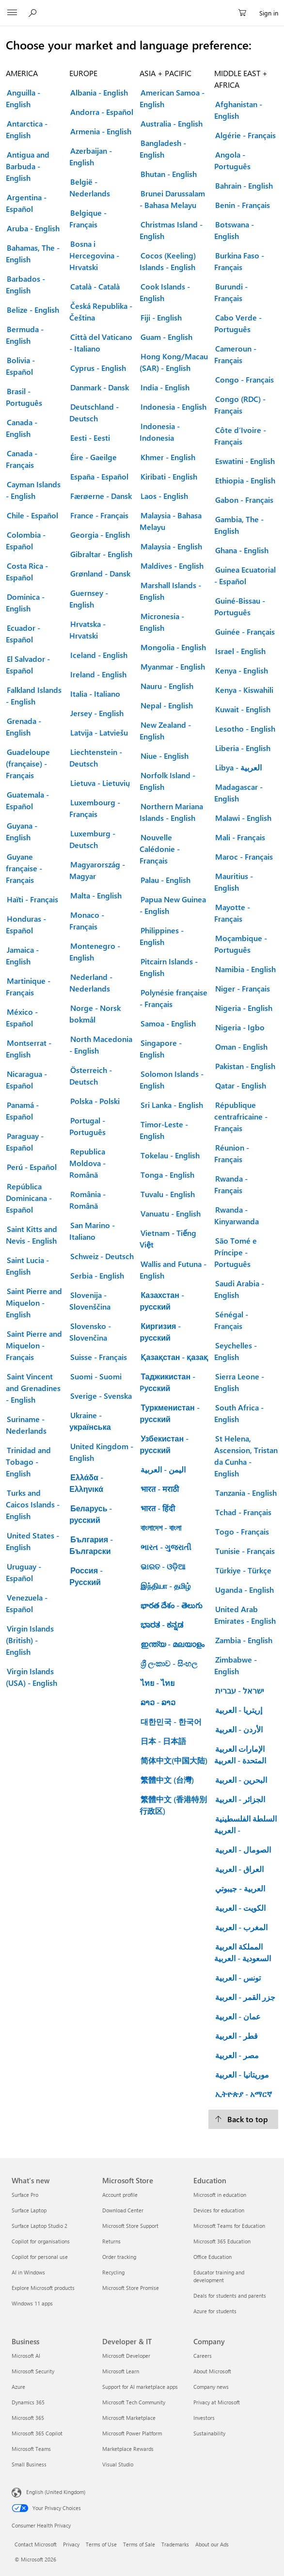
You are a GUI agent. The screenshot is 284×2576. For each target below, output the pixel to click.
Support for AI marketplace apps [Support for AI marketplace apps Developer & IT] (140, 2386)
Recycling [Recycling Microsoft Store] (113, 2272)
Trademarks (175, 2544)
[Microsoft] (141, 7)
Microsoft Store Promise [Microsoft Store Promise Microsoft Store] (130, 2287)
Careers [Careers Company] (202, 2355)
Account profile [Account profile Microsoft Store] (120, 2194)
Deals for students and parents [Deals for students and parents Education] (229, 2295)
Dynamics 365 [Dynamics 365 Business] (28, 2402)
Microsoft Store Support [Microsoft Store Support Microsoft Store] (130, 2225)
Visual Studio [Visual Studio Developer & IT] (117, 2464)
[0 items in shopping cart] (245, 13)
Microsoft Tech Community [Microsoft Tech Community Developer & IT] (133, 2402)
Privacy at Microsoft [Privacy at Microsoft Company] (216, 2402)
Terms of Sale (139, 2544)
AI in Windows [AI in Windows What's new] (28, 2272)
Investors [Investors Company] (204, 2417)
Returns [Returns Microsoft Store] (111, 2241)
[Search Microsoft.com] (34, 12)
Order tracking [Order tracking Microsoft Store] (119, 2256)
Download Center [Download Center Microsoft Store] (122, 2210)
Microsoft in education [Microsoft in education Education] (219, 2194)
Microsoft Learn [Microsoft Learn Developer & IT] (120, 2371)
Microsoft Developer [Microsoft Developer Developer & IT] (126, 2355)
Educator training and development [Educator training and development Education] (218, 2276)
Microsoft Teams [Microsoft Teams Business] (31, 2448)
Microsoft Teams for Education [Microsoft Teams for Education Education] (229, 2225)
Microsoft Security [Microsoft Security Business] (33, 2371)
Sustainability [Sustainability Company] (209, 2433)
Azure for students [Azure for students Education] (215, 2311)
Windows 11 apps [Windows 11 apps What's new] (32, 2303)
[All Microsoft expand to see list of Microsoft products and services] (12, 13)
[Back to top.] (243, 2119)
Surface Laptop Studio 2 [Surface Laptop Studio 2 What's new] (39, 2225)
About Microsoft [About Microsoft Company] (212, 2371)
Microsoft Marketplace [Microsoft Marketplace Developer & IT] (129, 2417)
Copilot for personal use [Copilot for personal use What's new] (40, 2256)
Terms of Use (101, 2544)
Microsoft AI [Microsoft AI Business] (26, 2355)
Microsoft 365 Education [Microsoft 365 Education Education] (222, 2241)
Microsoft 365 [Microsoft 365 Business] (28, 2417)
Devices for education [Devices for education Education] (218, 2210)
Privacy (71, 2544)
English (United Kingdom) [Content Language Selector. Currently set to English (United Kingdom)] (55, 2492)
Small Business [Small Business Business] (29, 2464)
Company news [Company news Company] (211, 2386)
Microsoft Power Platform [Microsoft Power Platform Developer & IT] (132, 2433)
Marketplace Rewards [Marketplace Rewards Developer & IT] (128, 2448)
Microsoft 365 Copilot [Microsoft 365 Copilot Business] (37, 2433)
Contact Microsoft (36, 2544)
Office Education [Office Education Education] (212, 2256)
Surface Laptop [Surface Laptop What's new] (29, 2210)
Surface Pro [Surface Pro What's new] (25, 2194)
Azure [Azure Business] (18, 2386)
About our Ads (212, 2544)
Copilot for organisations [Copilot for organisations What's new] (41, 2241)
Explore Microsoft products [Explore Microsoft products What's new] (43, 2287)
